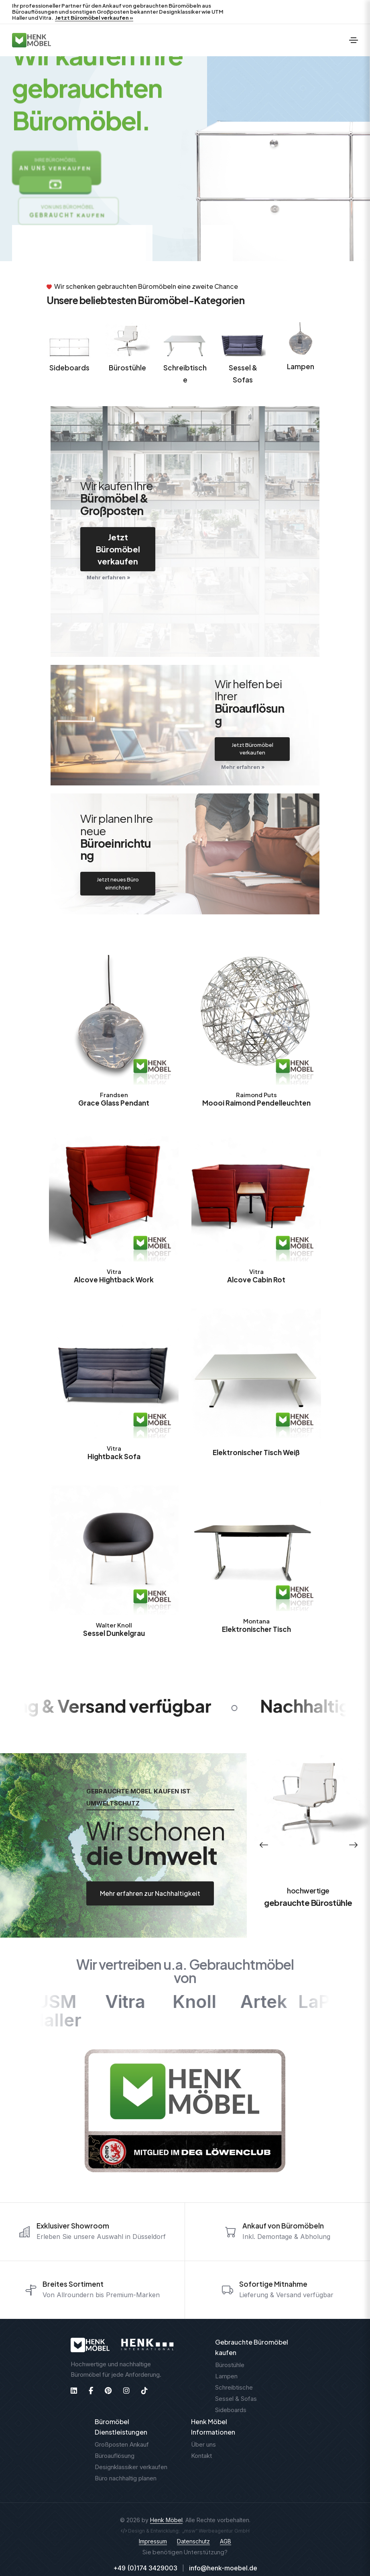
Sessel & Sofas (243, 373)
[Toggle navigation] (353, 40)
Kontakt (201, 2455)
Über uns (203, 2444)
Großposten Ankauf (122, 2444)
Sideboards (69, 367)
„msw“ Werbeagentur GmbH (216, 2531)
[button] (263, 1845)
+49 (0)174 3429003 (145, 2568)
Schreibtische (185, 373)
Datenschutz (193, 2541)
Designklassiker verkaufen (131, 2467)
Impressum (153, 2541)
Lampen (300, 366)
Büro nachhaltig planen (126, 2478)
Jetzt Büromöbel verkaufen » (94, 17)
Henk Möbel (166, 2520)
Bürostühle (127, 367)
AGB (225, 2541)
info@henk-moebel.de (223, 2568)
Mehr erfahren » (108, 577)
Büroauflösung (114, 2455)
